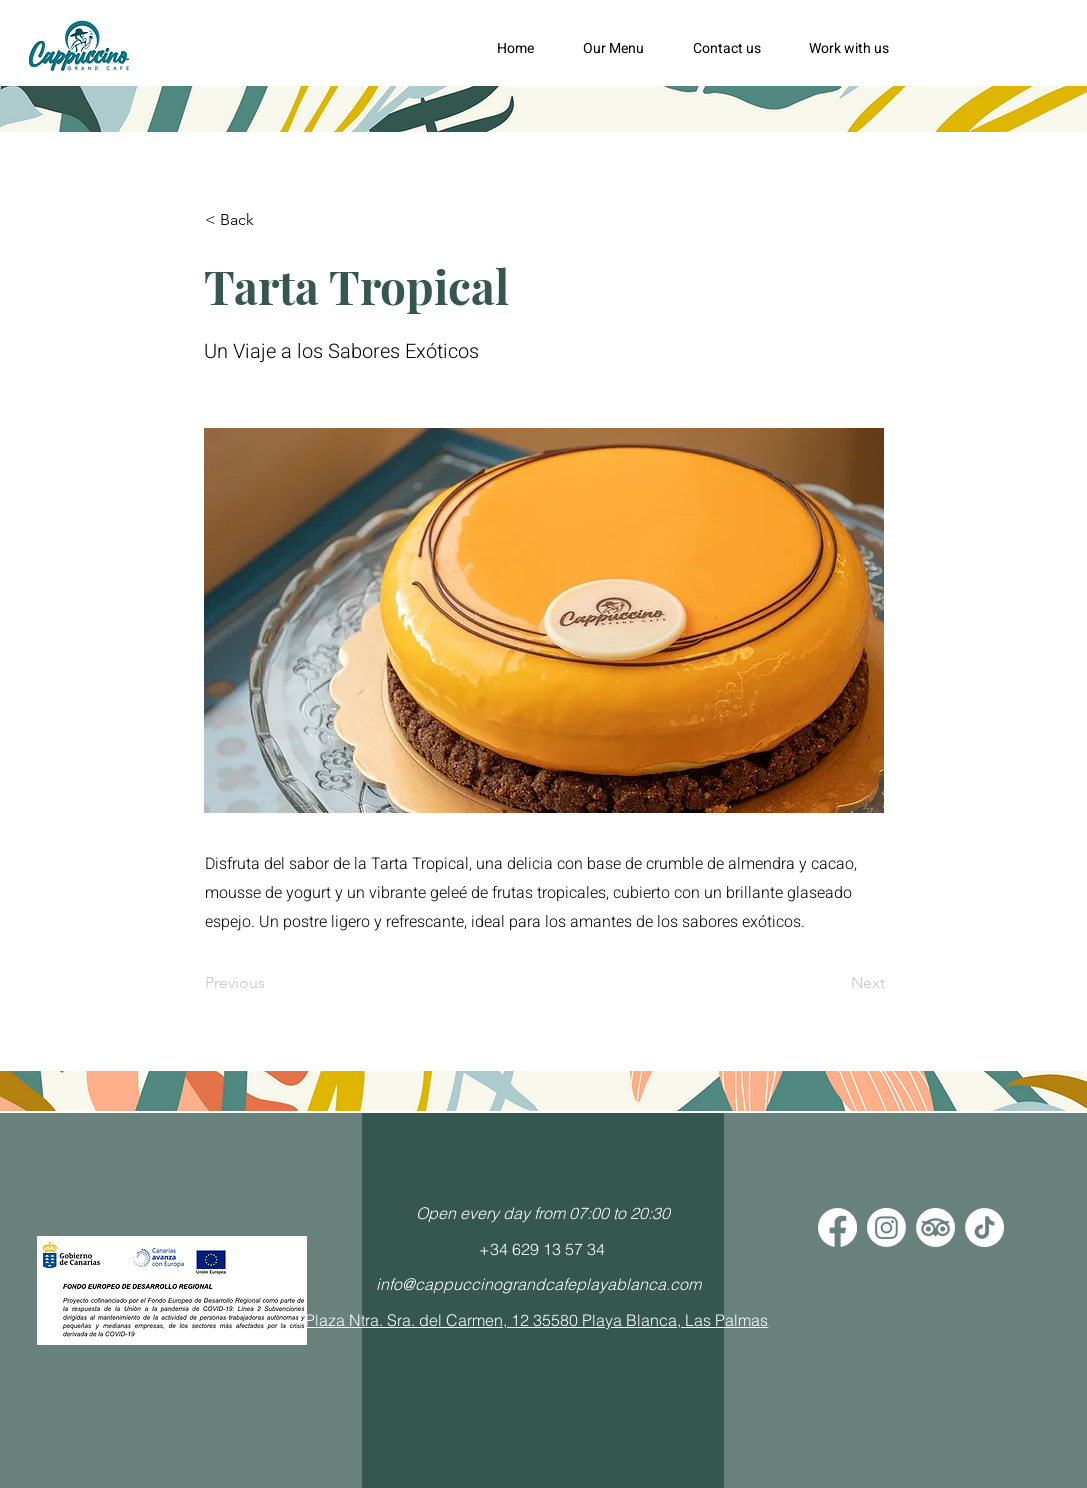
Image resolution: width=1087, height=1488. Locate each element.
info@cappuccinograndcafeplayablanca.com (538, 1284)
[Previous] (271, 983)
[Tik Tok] (984, 1227)
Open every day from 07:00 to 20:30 (543, 1213)
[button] (623, 48)
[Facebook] (837, 1227)
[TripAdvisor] (935, 1227)
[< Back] (271, 220)
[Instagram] (886, 1227)
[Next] (835, 983)
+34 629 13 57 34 (542, 1249)
